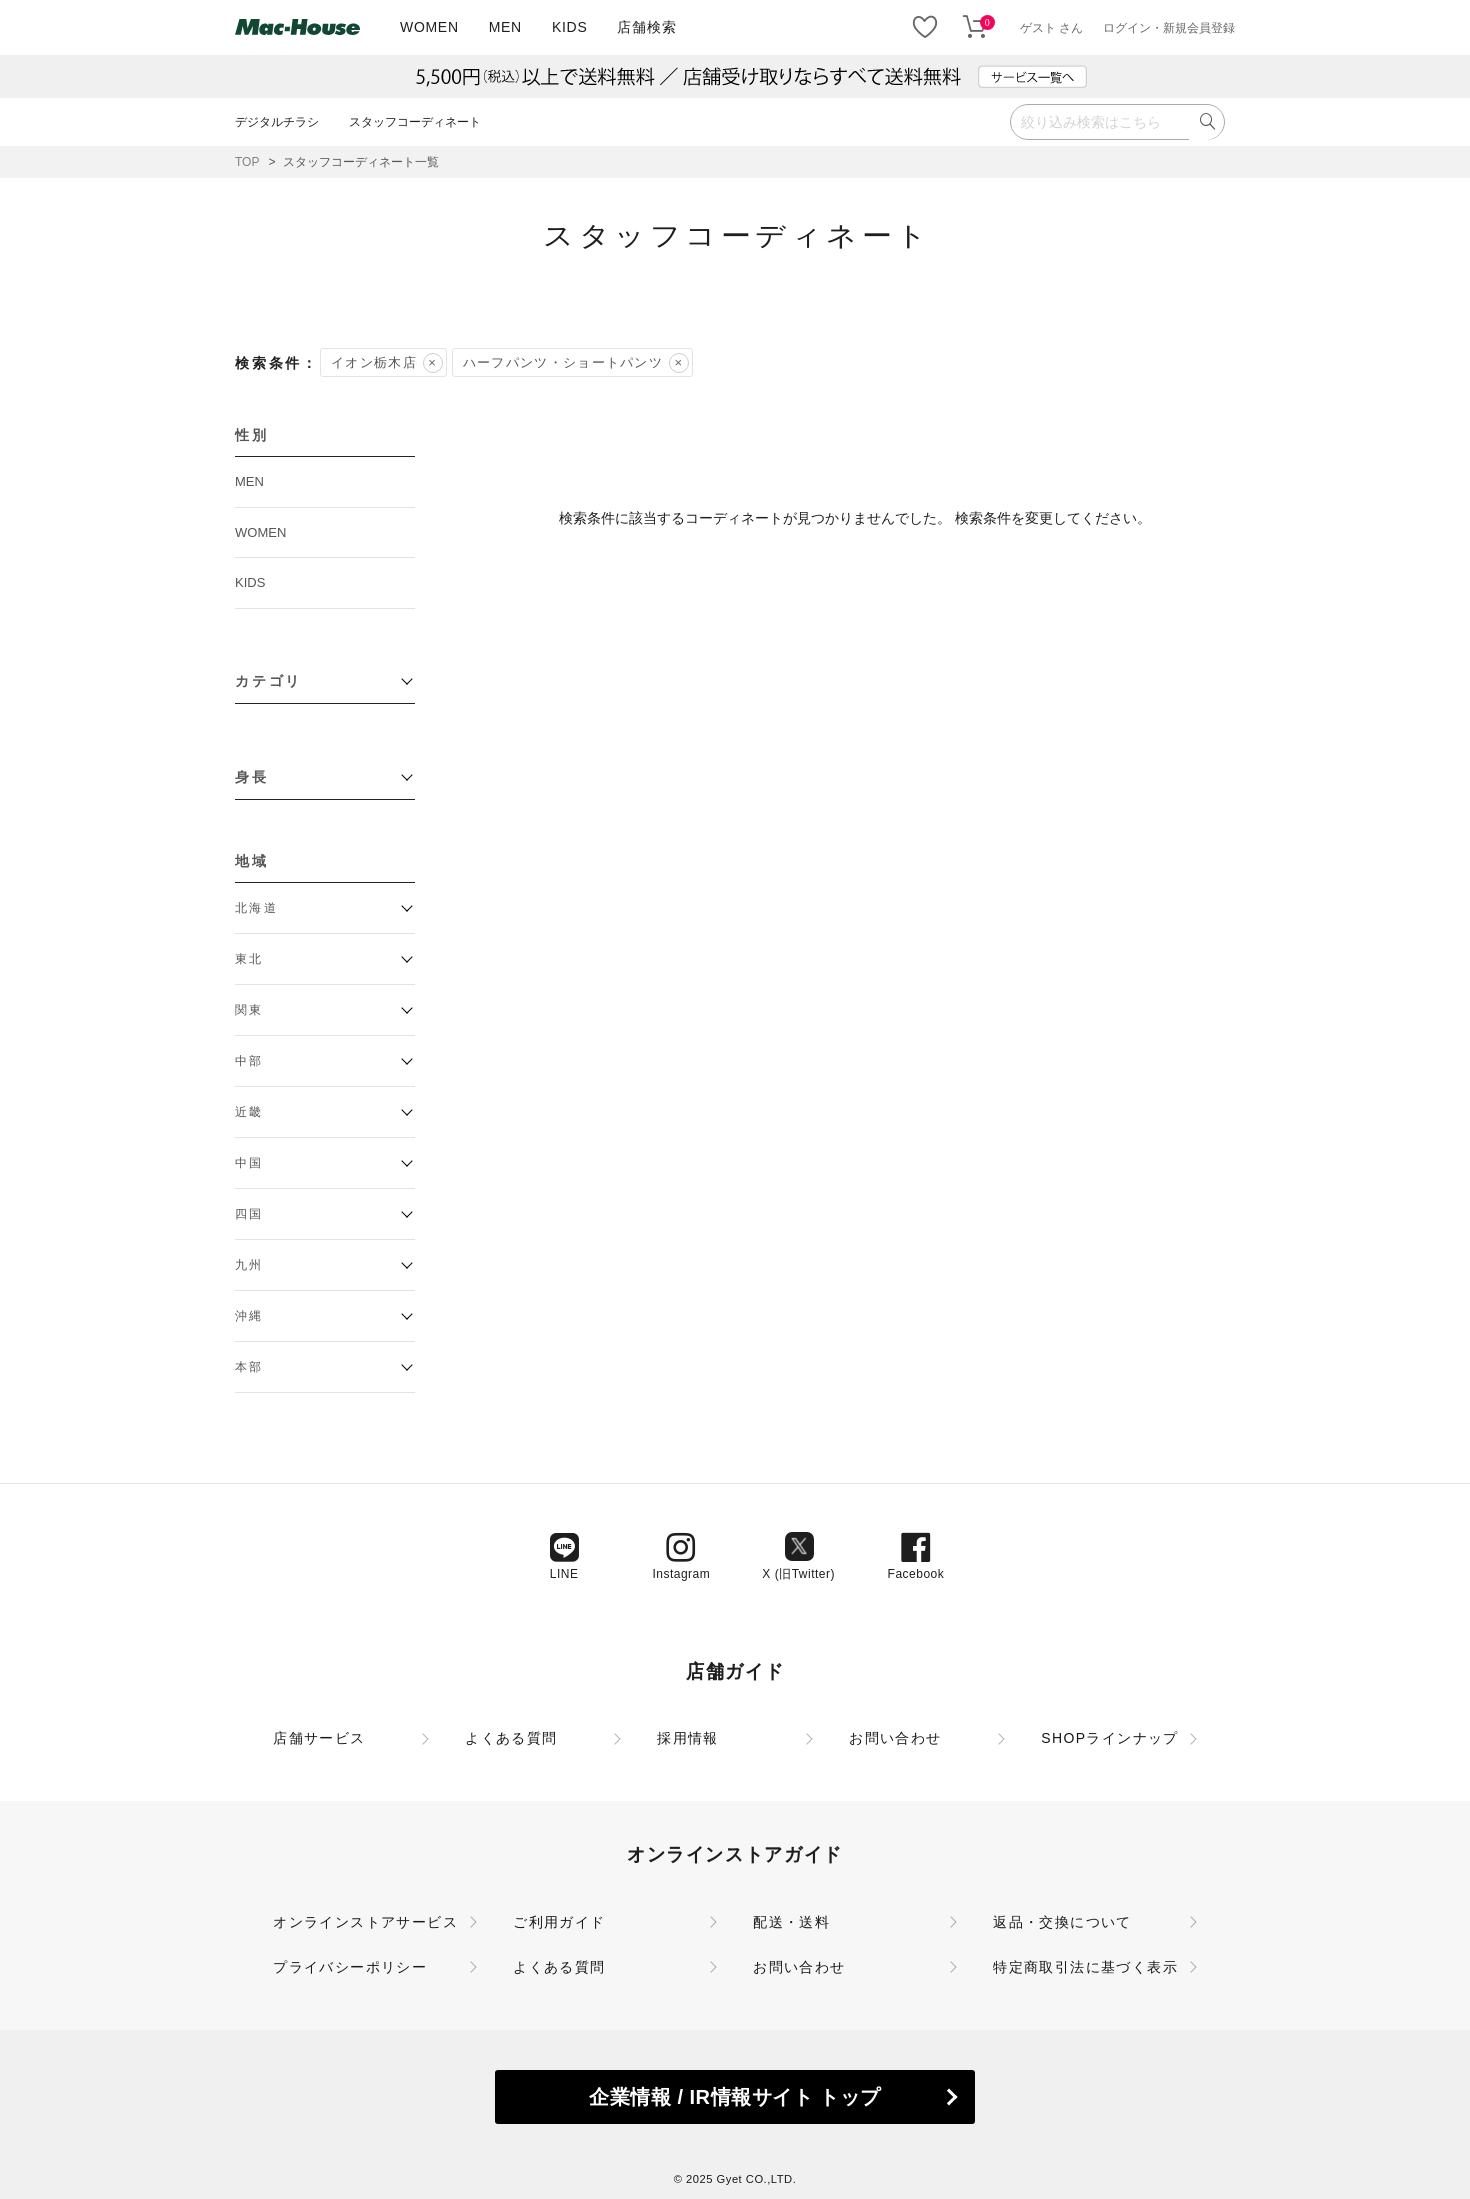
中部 (249, 1061)
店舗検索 (646, 27)
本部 (249, 1367)
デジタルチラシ (277, 122)
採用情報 (688, 1738)
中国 (249, 1163)
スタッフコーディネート (415, 122)
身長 (252, 777)
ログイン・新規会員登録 (1169, 28)
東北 (249, 959)
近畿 (249, 1112)
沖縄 (249, 1316)
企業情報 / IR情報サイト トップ (734, 2097)
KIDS (569, 27)
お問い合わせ (895, 1738)
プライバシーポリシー (350, 1967)
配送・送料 (791, 1922)
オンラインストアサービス (365, 1922)
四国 (249, 1214)
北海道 (256, 908)
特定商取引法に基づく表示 (1085, 1967)
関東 (249, 1010)
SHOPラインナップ (1110, 1738)
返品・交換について (1062, 1922)
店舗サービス (319, 1738)
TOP (247, 162)
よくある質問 (511, 1738)
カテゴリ (268, 681)
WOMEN (429, 27)
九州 (249, 1265)
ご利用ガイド (559, 1922)
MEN (505, 27)
